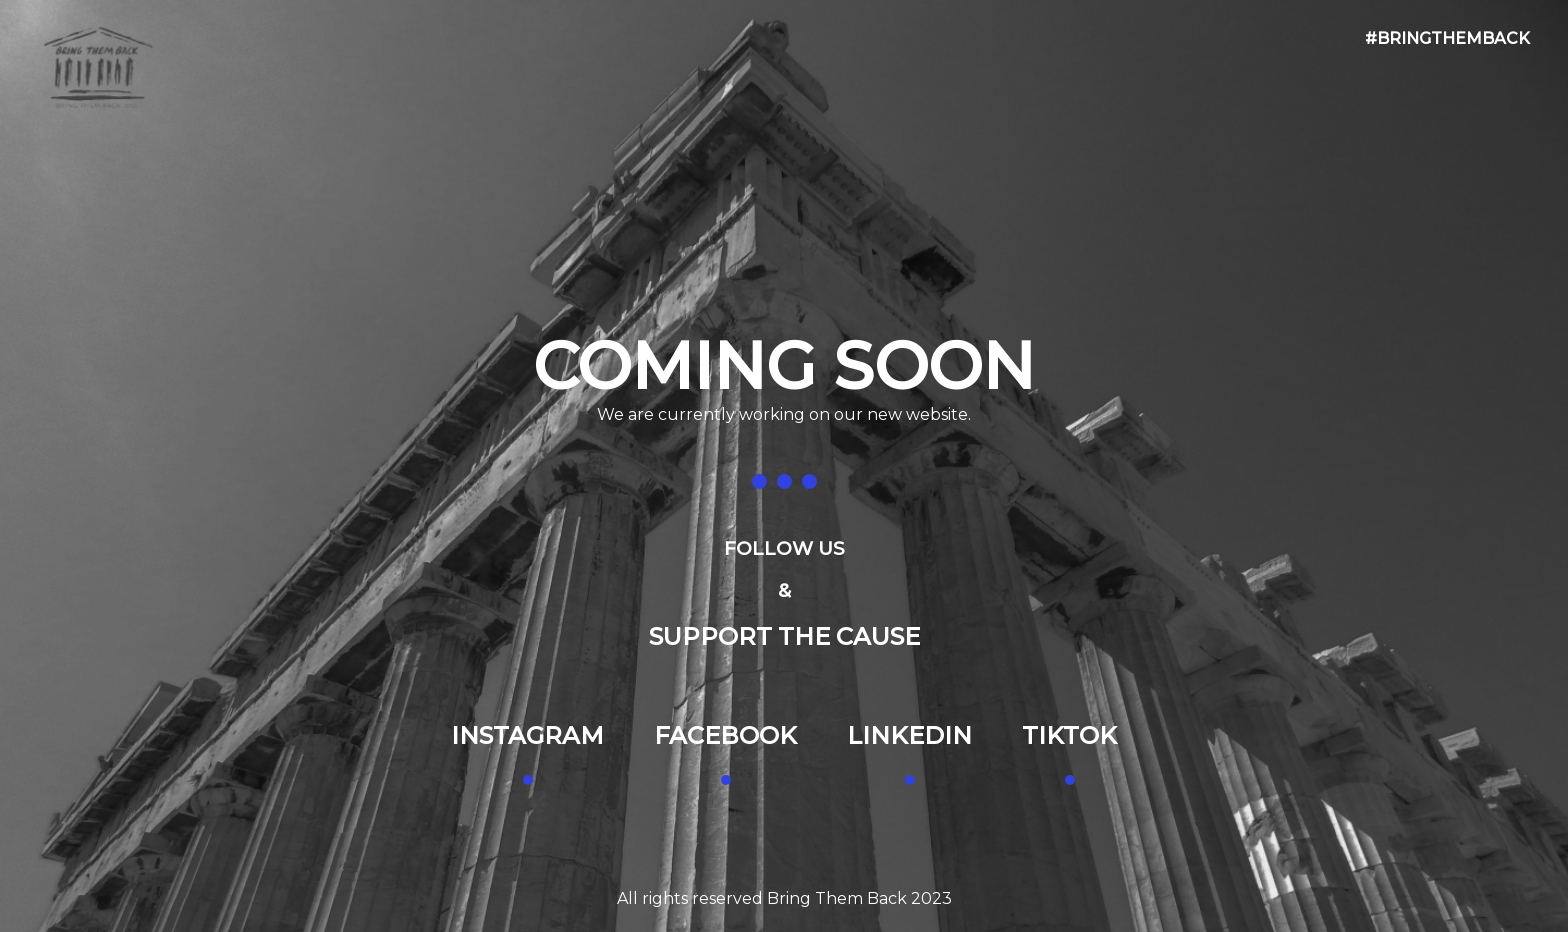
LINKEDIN (909, 735)
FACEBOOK (725, 735)
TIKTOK (1069, 735)
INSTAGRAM (527, 735)
